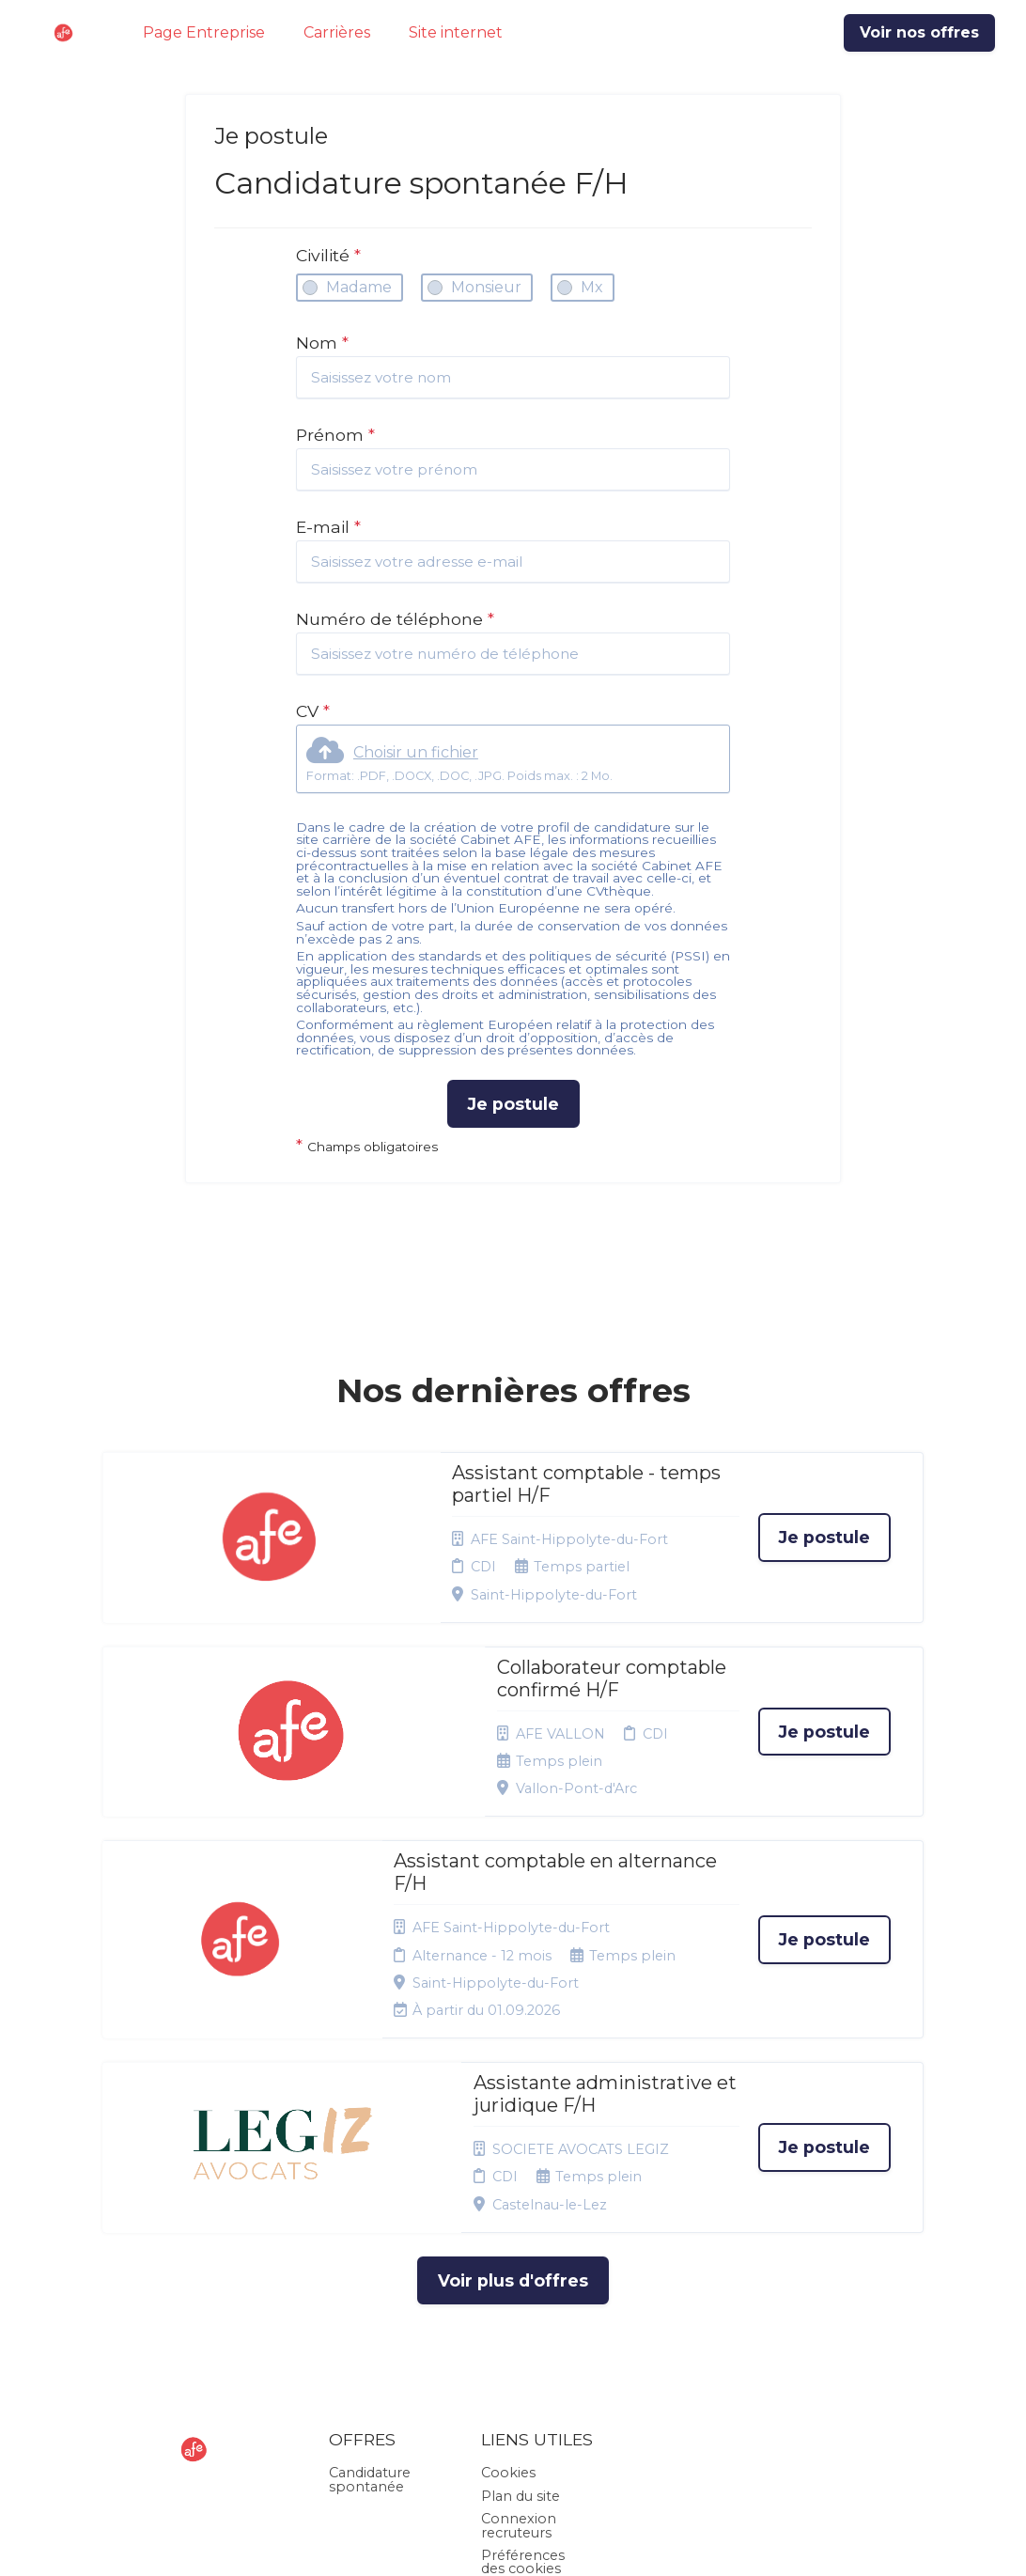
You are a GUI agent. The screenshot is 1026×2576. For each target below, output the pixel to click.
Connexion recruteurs (518, 2325)
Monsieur (486, 287)
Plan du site (520, 2295)
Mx (592, 287)
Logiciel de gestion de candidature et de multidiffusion (513, 2542)
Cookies (508, 2273)
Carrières (336, 32)
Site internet (456, 32)
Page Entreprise (204, 32)
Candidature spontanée (370, 2280)
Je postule (513, 1104)
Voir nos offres (919, 32)
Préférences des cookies (523, 2362)
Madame (359, 287)
